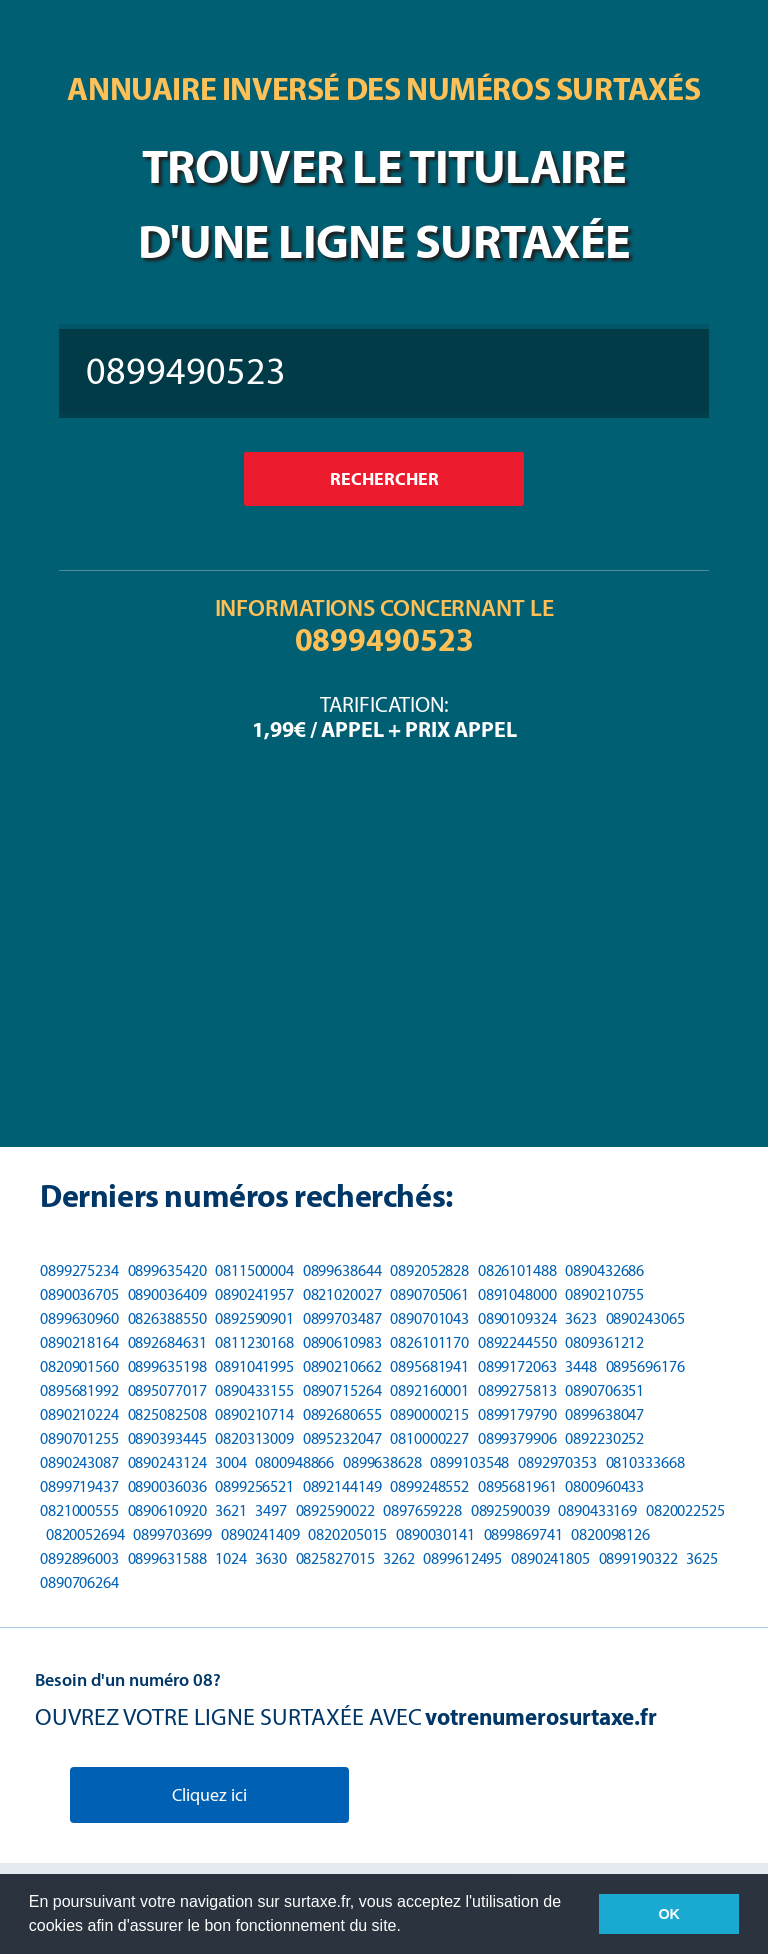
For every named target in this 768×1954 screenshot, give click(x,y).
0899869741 (523, 1534)
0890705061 (429, 1294)
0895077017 (167, 1390)
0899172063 (517, 1366)
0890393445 (167, 1438)
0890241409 (260, 1534)
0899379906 (517, 1438)
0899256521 (254, 1486)
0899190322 (638, 1558)
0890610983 (342, 1342)
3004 (231, 1462)
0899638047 (604, 1414)
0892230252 (604, 1438)
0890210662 (342, 1366)
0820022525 (685, 1510)
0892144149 (342, 1486)
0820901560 (79, 1366)
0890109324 (517, 1318)
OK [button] (669, 1914)
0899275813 (517, 1390)
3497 (271, 1510)
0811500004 (254, 1270)
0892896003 (79, 1558)
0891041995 (254, 1366)
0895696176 (645, 1366)
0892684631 (167, 1342)
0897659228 (422, 1510)
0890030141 (435, 1534)
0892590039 (510, 1510)
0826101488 (517, 1270)
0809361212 (604, 1342)
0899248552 (429, 1486)
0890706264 (79, 1582)
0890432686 (604, 1270)
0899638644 (342, 1270)
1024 (231, 1558)
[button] (408, 1928)
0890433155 (254, 1390)
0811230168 (254, 1342)
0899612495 (462, 1558)
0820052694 (85, 1534)
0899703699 (172, 1534)
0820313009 (254, 1438)
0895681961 (517, 1486)
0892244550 (517, 1342)
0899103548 (469, 1462)
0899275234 (79, 1270)
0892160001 (429, 1390)
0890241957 (254, 1294)
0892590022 (335, 1510)
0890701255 (79, 1438)
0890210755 (604, 1294)
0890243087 (79, 1462)
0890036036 (167, 1486)
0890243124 (167, 1462)
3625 (702, 1558)
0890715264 (342, 1390)
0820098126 (610, 1534)
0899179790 (517, 1414)
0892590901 (254, 1318)
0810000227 (429, 1438)
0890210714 (254, 1414)
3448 (581, 1366)
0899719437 (79, 1486)
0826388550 (167, 1318)
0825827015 (335, 1558)
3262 (399, 1558)
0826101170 (429, 1342)
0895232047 (342, 1438)
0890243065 (645, 1318)
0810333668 (645, 1462)
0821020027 (342, 1294)
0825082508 (167, 1414)
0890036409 (167, 1294)
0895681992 (79, 1390)
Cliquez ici (209, 1795)
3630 (271, 1558)
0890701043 (429, 1318)
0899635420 (167, 1270)
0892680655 (342, 1414)
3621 (231, 1510)
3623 (581, 1318)
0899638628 (382, 1462)
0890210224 (79, 1414)
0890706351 (604, 1390)
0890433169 (597, 1510)
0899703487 (342, 1318)
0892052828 (429, 1270)
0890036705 (79, 1294)
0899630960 (79, 1318)
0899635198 (167, 1366)
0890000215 (429, 1414)
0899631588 (167, 1558)
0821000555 (79, 1510)
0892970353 (557, 1462)
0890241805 (550, 1558)
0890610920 (167, 1510)
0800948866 (294, 1462)
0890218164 (79, 1342)
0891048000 (517, 1294)
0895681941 (429, 1366)
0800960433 (604, 1486)
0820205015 (347, 1534)
